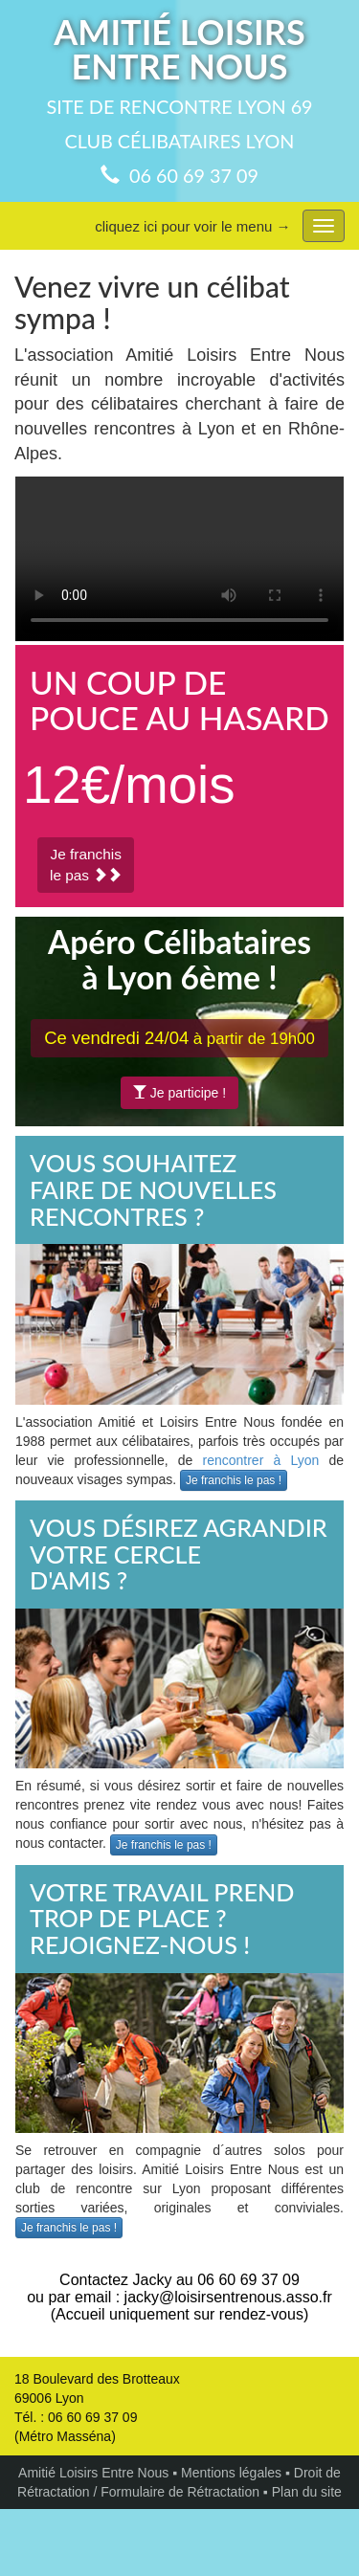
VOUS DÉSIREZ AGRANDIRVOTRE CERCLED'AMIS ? (178, 1553)
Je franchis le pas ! (233, 1480)
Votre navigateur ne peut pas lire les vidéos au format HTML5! (179, 559)
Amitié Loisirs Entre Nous (93, 2472)
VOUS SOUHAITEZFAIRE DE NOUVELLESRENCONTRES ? (153, 1189)
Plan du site (307, 2491)
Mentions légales (231, 2472)
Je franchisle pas (86, 864)
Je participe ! (179, 1092)
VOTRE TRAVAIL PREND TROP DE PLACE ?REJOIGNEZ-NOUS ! (162, 1918)
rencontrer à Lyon (261, 1460)
